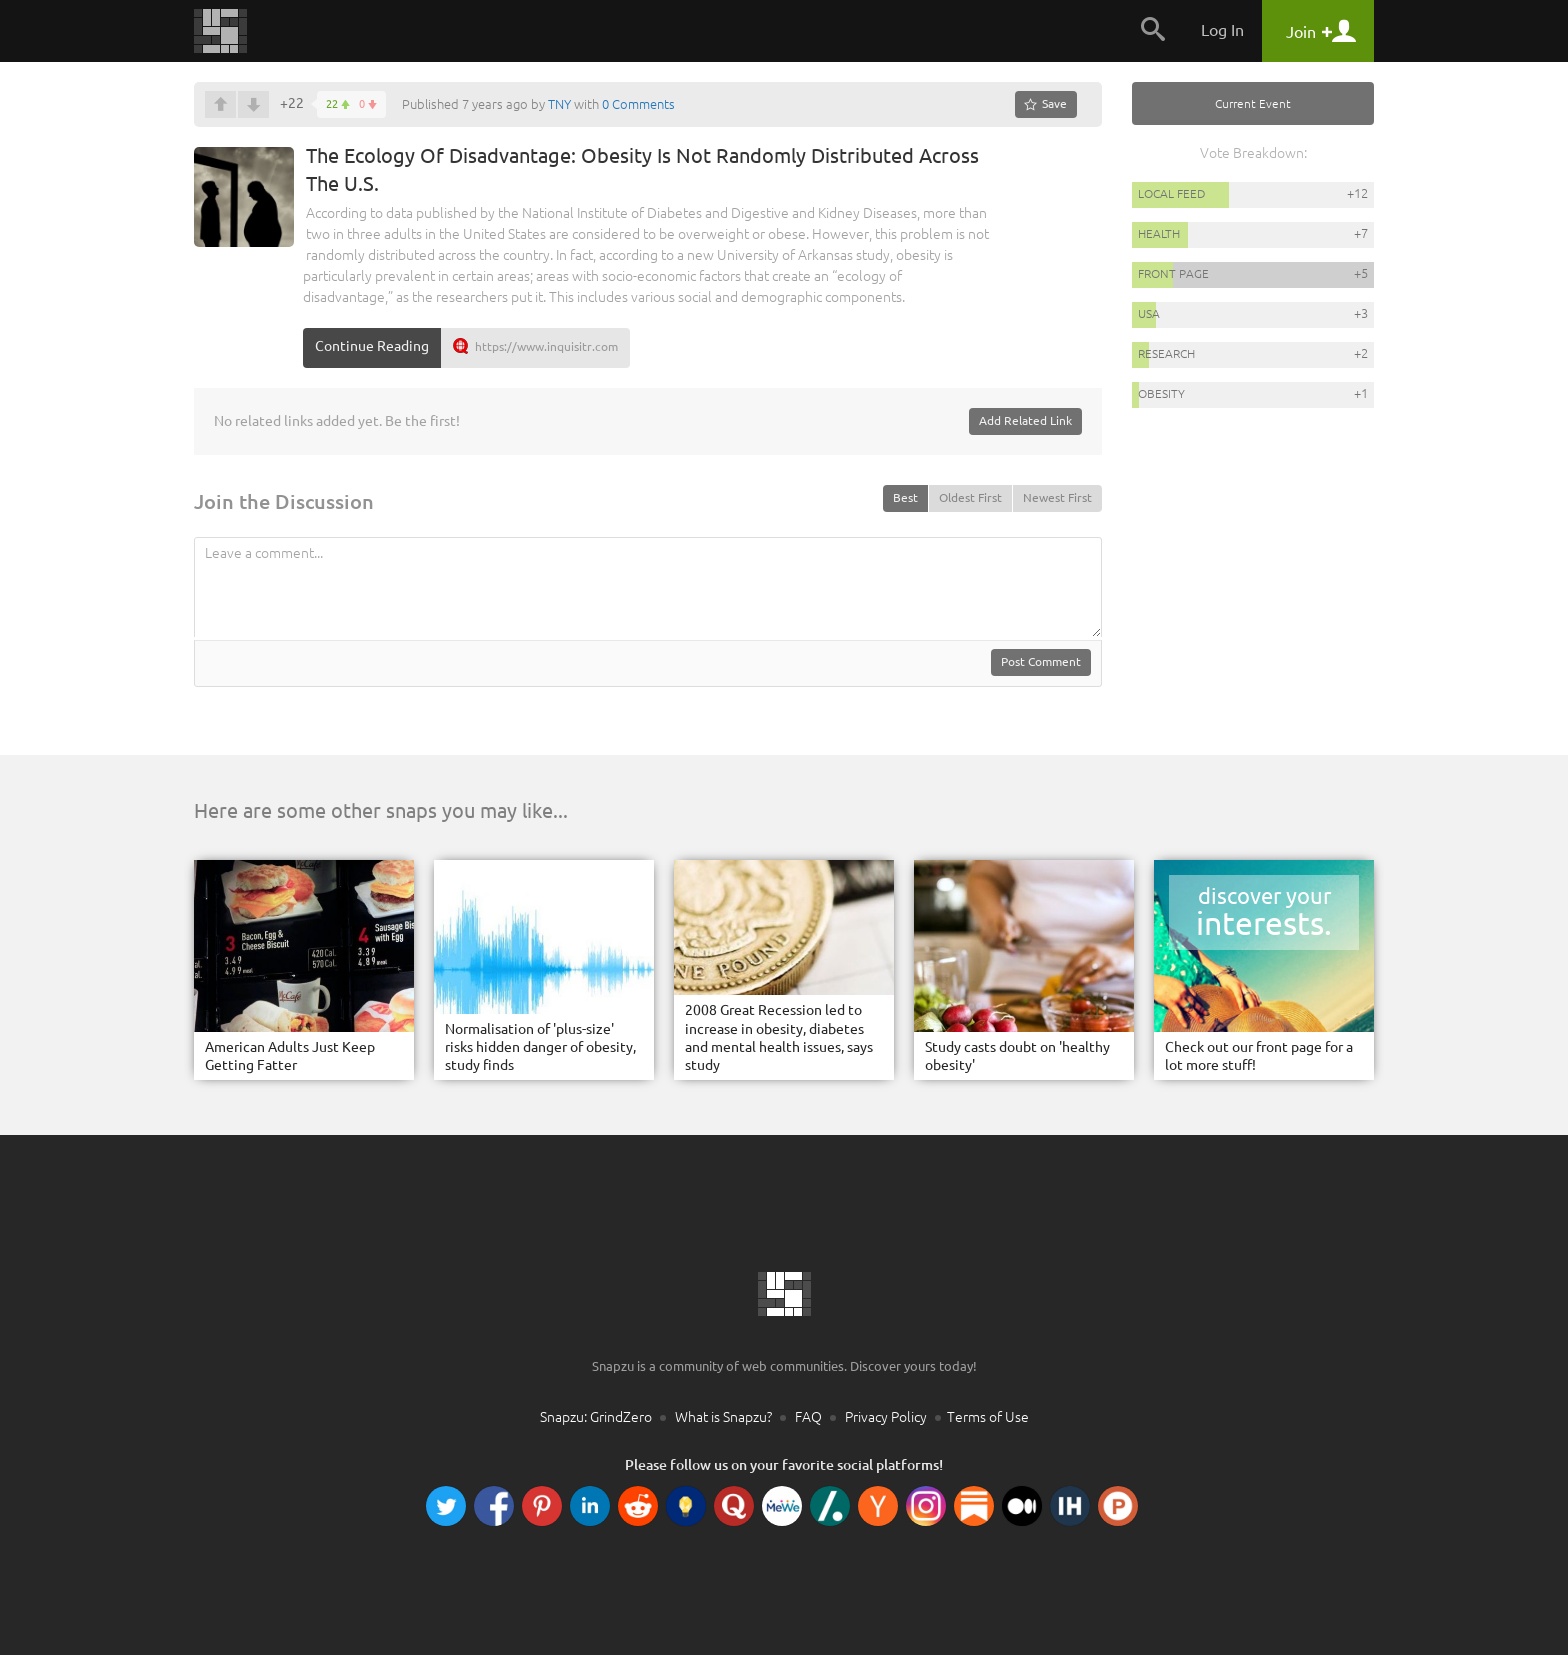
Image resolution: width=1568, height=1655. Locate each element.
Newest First (1057, 497)
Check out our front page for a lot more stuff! (1259, 1056)
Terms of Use (988, 1417)
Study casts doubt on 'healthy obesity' (1017, 1056)
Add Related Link (1025, 420)
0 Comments (638, 104)
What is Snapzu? (723, 1417)
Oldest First (970, 497)
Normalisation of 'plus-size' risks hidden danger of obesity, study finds (540, 1047)
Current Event (1253, 103)
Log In (1222, 30)
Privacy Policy (886, 1417)
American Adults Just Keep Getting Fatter (290, 1056)
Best (905, 497)
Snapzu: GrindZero (596, 1417)
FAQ (808, 1417)
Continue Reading (372, 346)
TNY (559, 104)
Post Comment (1041, 661)
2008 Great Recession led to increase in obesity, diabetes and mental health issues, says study (779, 1037)
